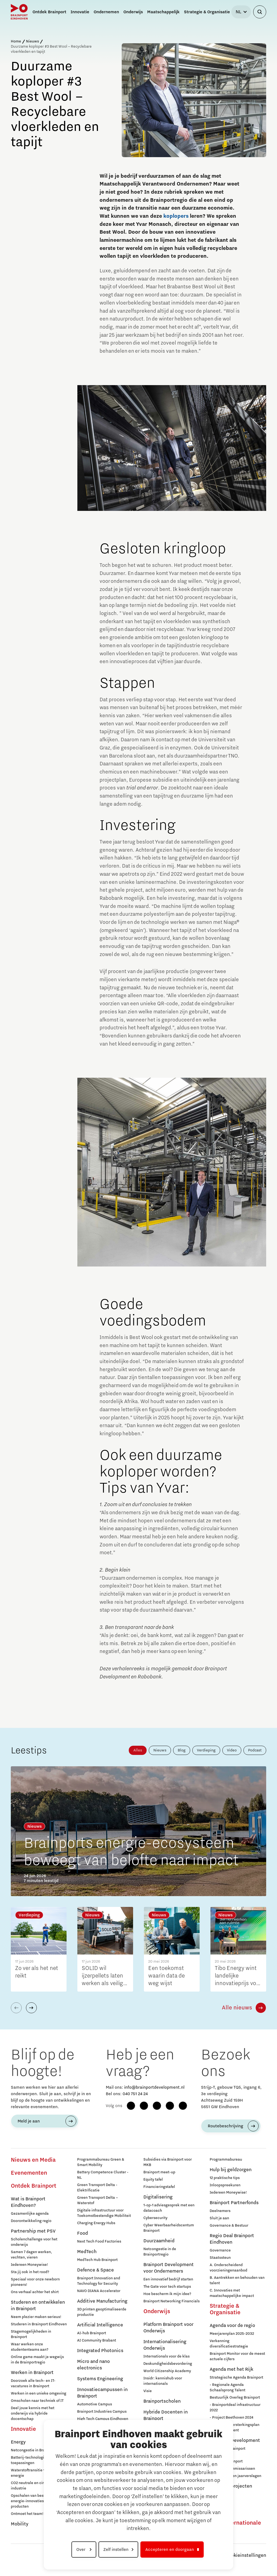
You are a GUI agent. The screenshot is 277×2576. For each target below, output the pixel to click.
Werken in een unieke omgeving (38, 2393)
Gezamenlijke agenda (30, 2213)
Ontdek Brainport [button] (49, 11)
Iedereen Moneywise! (29, 2265)
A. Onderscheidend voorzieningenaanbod (228, 2268)
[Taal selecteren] (241, 11)
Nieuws (32, 41)
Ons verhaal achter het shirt (35, 2292)
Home (16, 41)
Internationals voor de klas (166, 2356)
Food (82, 2233)
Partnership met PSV (33, 2231)
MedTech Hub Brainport (97, 2260)
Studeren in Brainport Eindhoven (39, 2324)
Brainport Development (235, 2440)
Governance (220, 2250)
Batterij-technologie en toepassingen (31, 2460)
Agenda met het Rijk (231, 2369)
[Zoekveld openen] (259, 11)
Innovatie (23, 2429)
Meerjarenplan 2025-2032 (232, 2334)
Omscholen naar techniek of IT (37, 2401)
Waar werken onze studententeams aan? (29, 2347)
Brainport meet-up (159, 2172)
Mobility (19, 2524)
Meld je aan (29, 2121)
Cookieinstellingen (245, 2555)
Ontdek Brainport (33, 2186)
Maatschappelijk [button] (163, 11)
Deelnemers (220, 2211)
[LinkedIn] (157, 2105)
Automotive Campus (94, 2404)
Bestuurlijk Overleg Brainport (235, 2397)
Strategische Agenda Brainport (236, 2377)
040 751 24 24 (135, 2093)
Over (81, 2549)
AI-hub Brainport (91, 2333)
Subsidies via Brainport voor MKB (167, 2162)
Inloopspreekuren (225, 2185)
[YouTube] (170, 2105)
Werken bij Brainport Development (227, 2451)
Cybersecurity (155, 2218)
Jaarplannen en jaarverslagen (235, 2476)
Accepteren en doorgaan (169, 2549)
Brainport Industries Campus (102, 2411)
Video (232, 1750)
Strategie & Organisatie (225, 2309)
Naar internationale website (235, 2526)
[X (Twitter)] (183, 2105)
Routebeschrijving (225, 2126)
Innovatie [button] (80, 11)
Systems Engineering (100, 2379)
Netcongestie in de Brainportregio (159, 2252)
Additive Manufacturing (102, 2301)
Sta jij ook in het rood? (30, 2272)
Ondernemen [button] (106, 11)
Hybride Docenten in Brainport (165, 2415)
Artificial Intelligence (100, 2325)
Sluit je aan (219, 2218)
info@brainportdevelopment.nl (154, 2087)
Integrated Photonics (100, 2350)
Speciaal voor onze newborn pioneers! (35, 2282)
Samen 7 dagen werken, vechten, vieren (31, 2255)
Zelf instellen (115, 2549)
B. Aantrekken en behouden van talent (237, 2280)
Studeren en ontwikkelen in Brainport (38, 2306)
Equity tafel (153, 2179)
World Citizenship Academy (167, 2371)
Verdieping (206, 1750)
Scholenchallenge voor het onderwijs (34, 2242)
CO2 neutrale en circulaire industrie (33, 2486)
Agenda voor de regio (232, 2325)
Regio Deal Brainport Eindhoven (232, 2239)
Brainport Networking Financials (171, 2301)
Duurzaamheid (158, 2241)
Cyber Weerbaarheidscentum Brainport (168, 2228)
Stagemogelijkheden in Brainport (31, 2334)
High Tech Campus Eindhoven (102, 2419)
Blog (182, 1750)
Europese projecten (231, 2486)
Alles (137, 1750)
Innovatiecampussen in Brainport (102, 2393)
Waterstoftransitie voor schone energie (37, 2473)
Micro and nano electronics (93, 2365)
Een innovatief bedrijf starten (168, 2279)
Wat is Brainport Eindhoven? (28, 2202)
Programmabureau (226, 2159)
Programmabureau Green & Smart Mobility (100, 2162)
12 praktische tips (225, 2178)
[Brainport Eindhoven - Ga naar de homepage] (19, 11)
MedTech (87, 2251)
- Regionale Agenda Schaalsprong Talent (227, 2387)
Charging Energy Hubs (96, 2223)
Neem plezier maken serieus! (36, 2317)
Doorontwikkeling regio (31, 2221)
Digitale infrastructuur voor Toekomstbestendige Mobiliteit (104, 2213)
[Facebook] (131, 2105)
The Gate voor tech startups (167, 2286)
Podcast (255, 1750)
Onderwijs (156, 2311)
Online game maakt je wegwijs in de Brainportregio (37, 2360)
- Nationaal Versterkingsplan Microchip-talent (234, 2427)
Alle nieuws (237, 2008)
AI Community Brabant (96, 2340)
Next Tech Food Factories (99, 2241)
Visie (147, 2391)
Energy (18, 2442)
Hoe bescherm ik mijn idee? (167, 2294)
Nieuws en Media (33, 2160)
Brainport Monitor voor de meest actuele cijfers (237, 2356)
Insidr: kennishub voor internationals (162, 2381)
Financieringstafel (159, 2187)
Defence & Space (95, 2270)
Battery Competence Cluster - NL (102, 2175)
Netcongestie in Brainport (33, 2450)
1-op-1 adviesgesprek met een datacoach (168, 2208)
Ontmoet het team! (27, 2514)
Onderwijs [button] (133, 11)
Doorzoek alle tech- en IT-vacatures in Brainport (33, 2383)
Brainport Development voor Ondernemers (168, 2268)
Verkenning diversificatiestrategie (229, 2344)
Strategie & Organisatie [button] (207, 11)
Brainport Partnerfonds (234, 2202)
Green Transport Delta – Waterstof (97, 2200)
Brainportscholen (162, 2401)
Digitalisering (158, 2197)
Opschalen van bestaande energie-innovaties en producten (33, 2501)
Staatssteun (220, 2258)
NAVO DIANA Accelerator (98, 2291)
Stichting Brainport (226, 2461)
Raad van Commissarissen (232, 2468)
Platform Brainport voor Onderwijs (168, 2328)
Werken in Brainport (32, 2372)
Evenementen (29, 2173)
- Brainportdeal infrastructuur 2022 (235, 2407)
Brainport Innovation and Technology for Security (98, 2281)
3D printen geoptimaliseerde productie (101, 2312)
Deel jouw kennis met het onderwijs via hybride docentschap (32, 2413)
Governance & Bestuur (229, 2225)
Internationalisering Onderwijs (164, 2345)
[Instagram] (144, 2105)
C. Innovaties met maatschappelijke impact (232, 2293)
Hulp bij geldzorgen (231, 2169)
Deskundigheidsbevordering (167, 2364)
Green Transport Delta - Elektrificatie (97, 2188)
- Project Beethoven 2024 (231, 2417)
